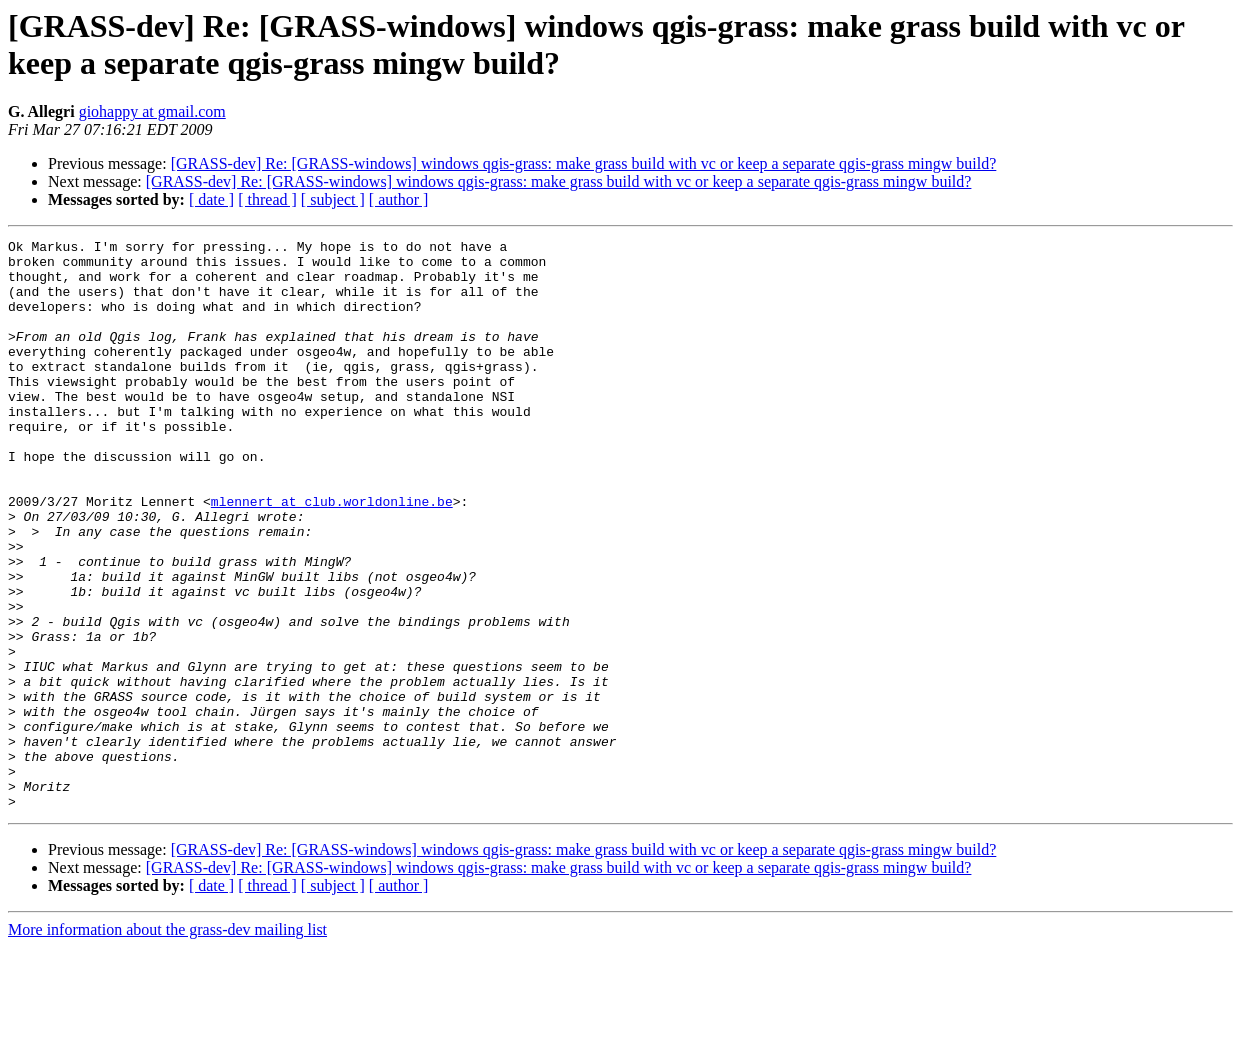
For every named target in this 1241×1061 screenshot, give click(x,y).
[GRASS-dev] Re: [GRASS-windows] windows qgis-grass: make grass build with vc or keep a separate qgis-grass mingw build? (584, 163)
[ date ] (211, 199)
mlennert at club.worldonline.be (332, 555)
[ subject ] (333, 199)
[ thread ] (267, 199)
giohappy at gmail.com (152, 111)
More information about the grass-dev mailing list (167, 1043)
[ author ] (399, 199)
